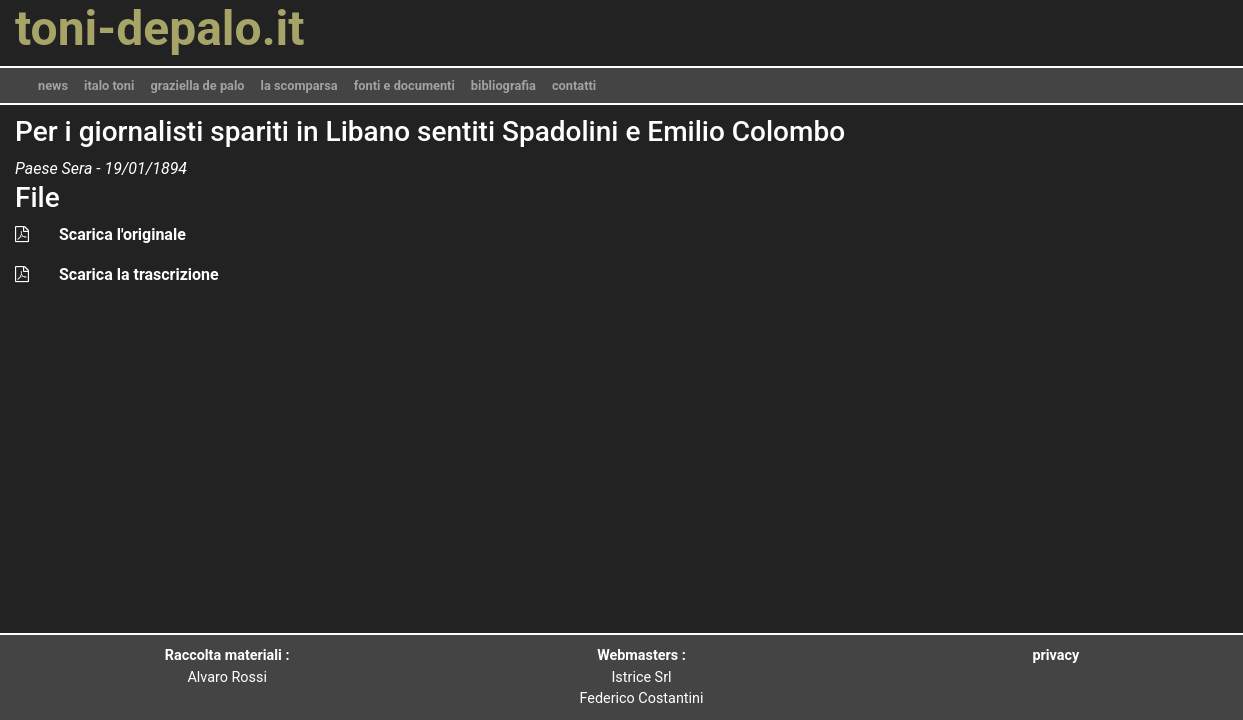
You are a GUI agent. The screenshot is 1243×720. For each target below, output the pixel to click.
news (53, 85)
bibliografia (503, 85)
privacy (1055, 655)
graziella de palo (197, 85)
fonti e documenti (404, 85)
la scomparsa (299, 85)
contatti (574, 85)
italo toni (109, 85)
